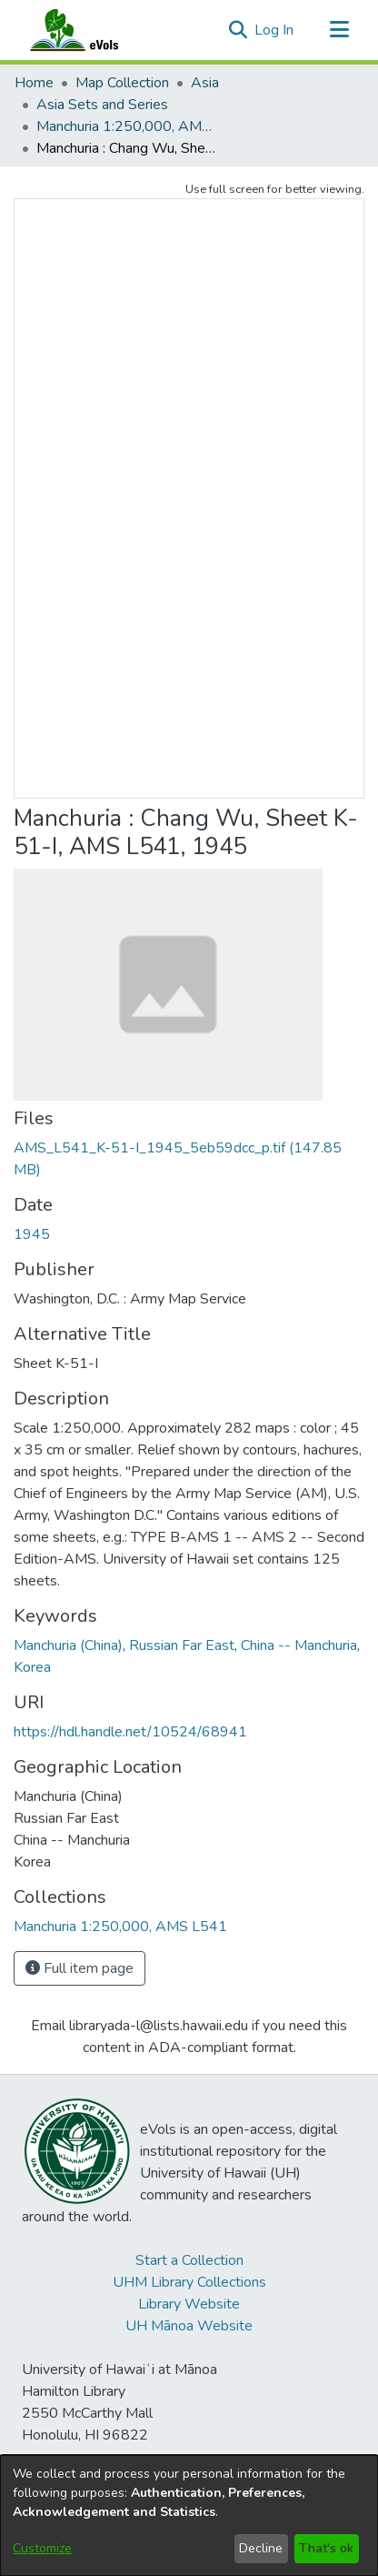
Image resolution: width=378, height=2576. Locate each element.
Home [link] (34, 83)
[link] (120, 1927)
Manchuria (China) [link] (68, 1645)
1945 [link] (32, 1234)
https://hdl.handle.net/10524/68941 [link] (130, 1732)
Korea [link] (32, 1667)
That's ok (326, 2548)
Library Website (189, 2304)
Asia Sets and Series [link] (102, 105)
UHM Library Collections (189, 2282)
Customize (42, 2548)
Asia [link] (205, 83)
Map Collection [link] (122, 83)
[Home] (92, 30)
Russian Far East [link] (181, 1645)
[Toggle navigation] (338, 30)
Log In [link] (274, 30)
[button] (237, 30)
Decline (261, 2548)
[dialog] (189, 2515)
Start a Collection (189, 2260)
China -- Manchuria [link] (299, 1645)
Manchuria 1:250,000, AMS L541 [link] (127, 126)
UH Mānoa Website (189, 2326)
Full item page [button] (79, 1968)
